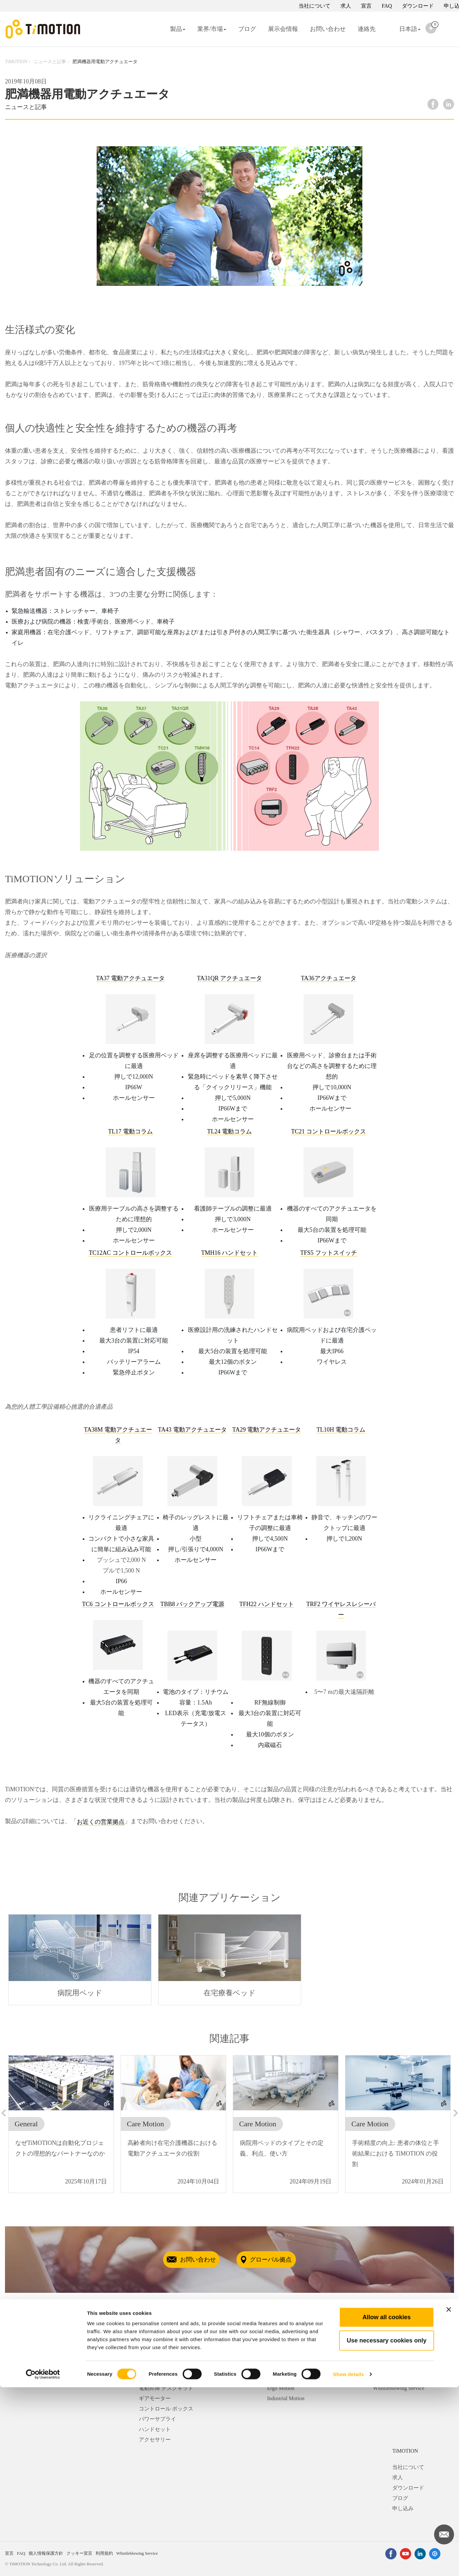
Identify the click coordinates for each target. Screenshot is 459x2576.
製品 (177, 29)
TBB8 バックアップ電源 (192, 1604)
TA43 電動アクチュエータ (192, 1429)
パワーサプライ (157, 2419)
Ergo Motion (280, 2388)
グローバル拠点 (280, 2260)
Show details (348, 2563)
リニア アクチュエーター (169, 2367)
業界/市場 (211, 29)
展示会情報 (283, 29)
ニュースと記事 (50, 61)
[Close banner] (448, 2498)
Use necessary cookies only (386, 2529)
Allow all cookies (386, 2506)
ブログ (247, 29)
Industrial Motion (285, 2398)
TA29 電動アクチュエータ (266, 1429)
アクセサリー (155, 2439)
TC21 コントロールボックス (328, 1131)
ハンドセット (155, 2429)
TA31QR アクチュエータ (229, 978)
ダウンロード (418, 6)
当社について (314, 6)
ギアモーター (155, 2398)
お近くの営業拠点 (101, 1821)
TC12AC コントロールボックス (130, 1252)
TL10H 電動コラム (341, 1429)
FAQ (387, 6)
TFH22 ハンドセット (266, 1604)
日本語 (404, 33)
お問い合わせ (328, 29)
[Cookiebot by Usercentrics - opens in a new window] (43, 2563)
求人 (345, 6)
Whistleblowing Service (398, 2388)
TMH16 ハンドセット (229, 1252)
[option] (79, 1959)
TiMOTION (16, 61)
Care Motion (280, 2367)
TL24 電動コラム (229, 1131)
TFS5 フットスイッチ (328, 1252)
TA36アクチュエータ (328, 978)
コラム (147, 2378)
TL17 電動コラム (130, 1131)
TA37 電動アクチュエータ (130, 978)
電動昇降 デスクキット (166, 2388)
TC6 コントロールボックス (118, 1604)
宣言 (366, 6)
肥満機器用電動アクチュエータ (105, 61)
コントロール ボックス (166, 2408)
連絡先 (367, 29)
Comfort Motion (284, 2378)
